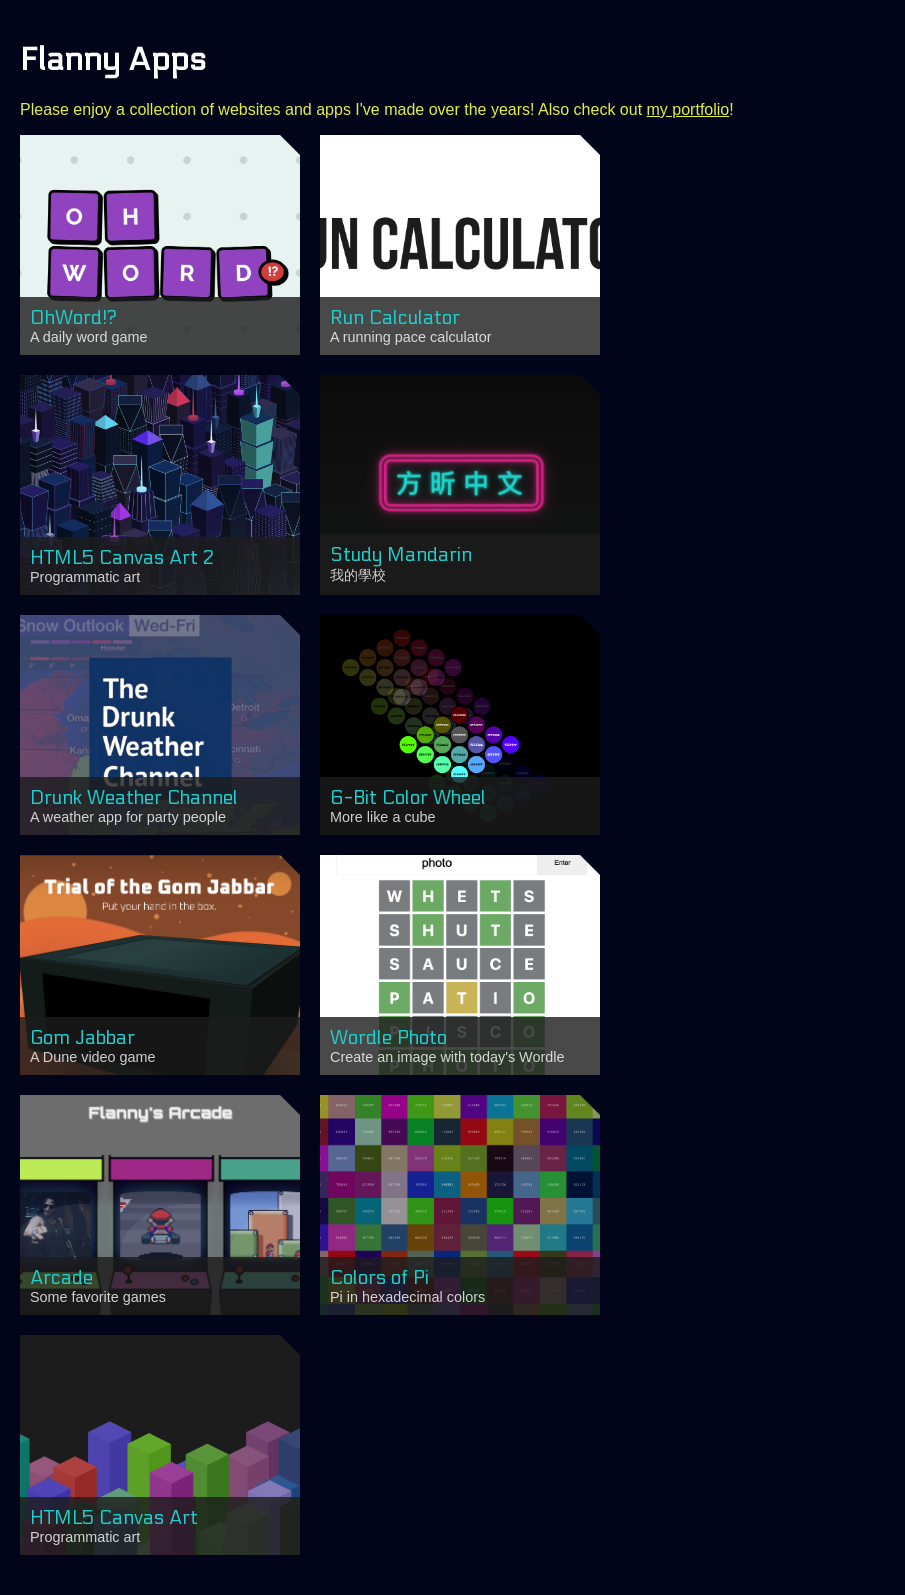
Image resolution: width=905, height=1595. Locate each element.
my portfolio (688, 109)
